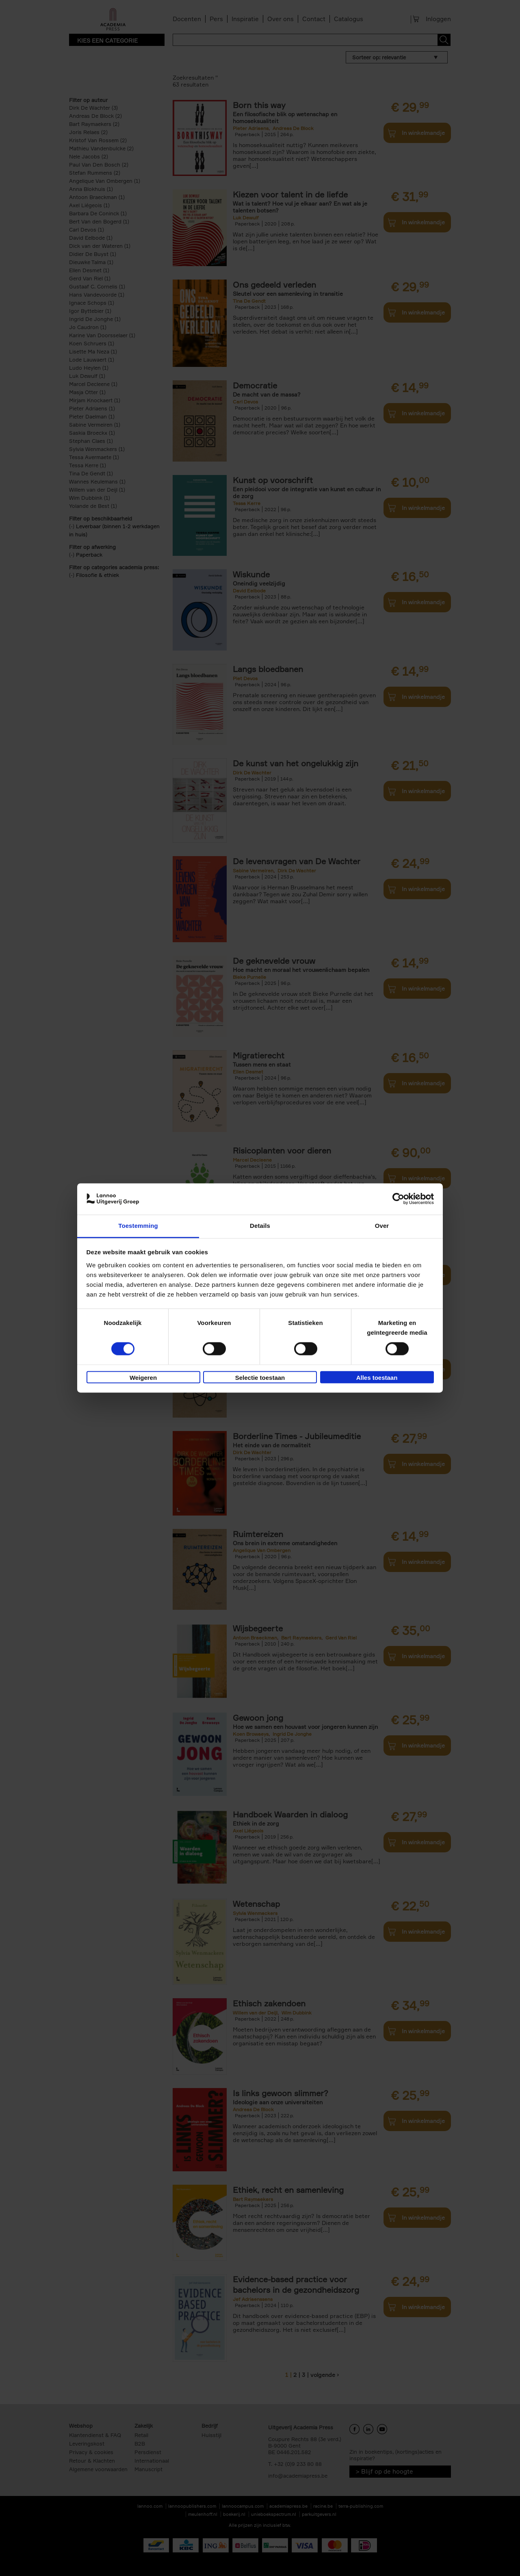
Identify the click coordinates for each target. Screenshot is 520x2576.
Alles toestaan (377, 1377)
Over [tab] (382, 1225)
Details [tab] (260, 1225)
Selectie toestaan (260, 1377)
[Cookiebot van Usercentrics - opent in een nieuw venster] (398, 1199)
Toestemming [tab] (138, 1225)
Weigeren (143, 1377)
